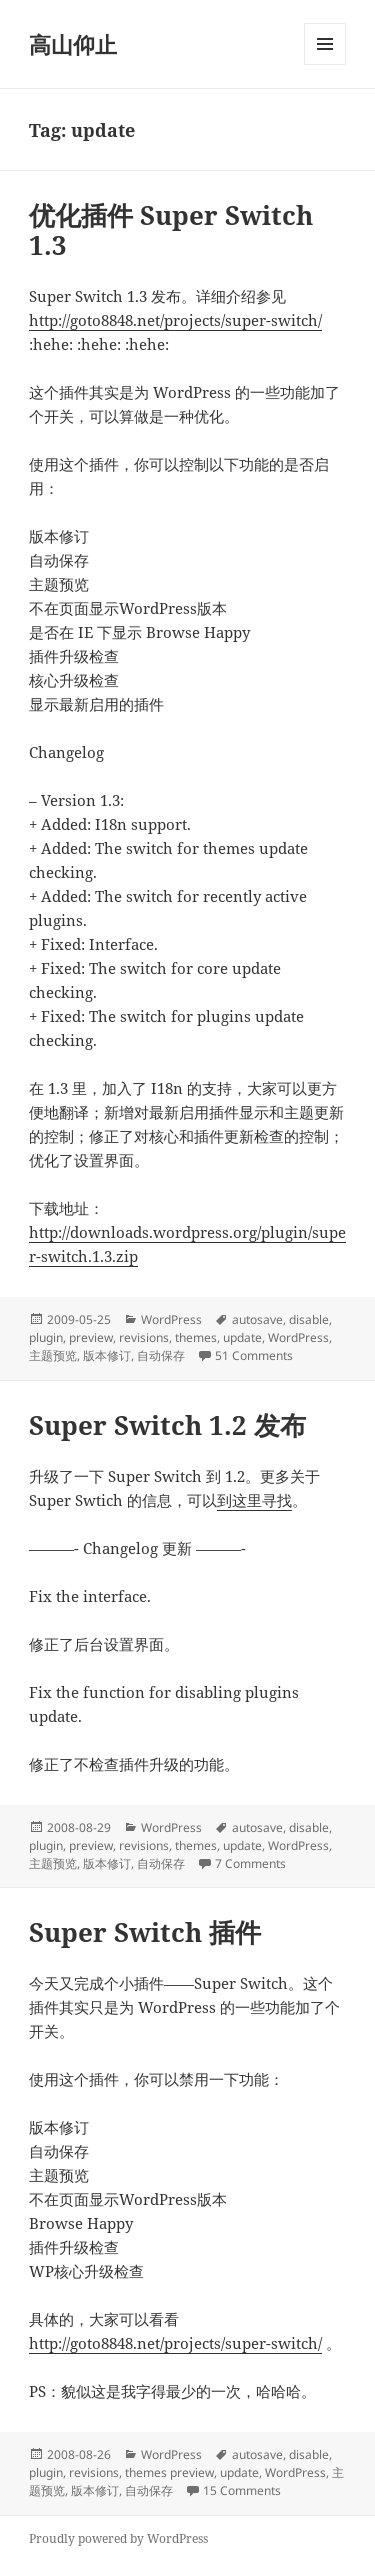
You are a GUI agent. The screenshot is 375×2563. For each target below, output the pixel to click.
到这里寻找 (254, 1500)
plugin (46, 1337)
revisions (144, 1337)
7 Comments (250, 1863)
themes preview (169, 2472)
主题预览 (53, 1355)
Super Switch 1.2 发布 (167, 1425)
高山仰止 (73, 44)
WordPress (171, 1319)
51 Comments (254, 1355)
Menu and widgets (325, 64)
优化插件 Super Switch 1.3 (171, 230)
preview (91, 1337)
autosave (257, 1319)
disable (309, 1319)
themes (196, 1337)
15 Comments (242, 2490)
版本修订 (107, 1355)
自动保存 (161, 1355)
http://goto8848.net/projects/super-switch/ (175, 320)
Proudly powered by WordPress (118, 2538)
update (242, 1337)
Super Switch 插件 (145, 1932)
